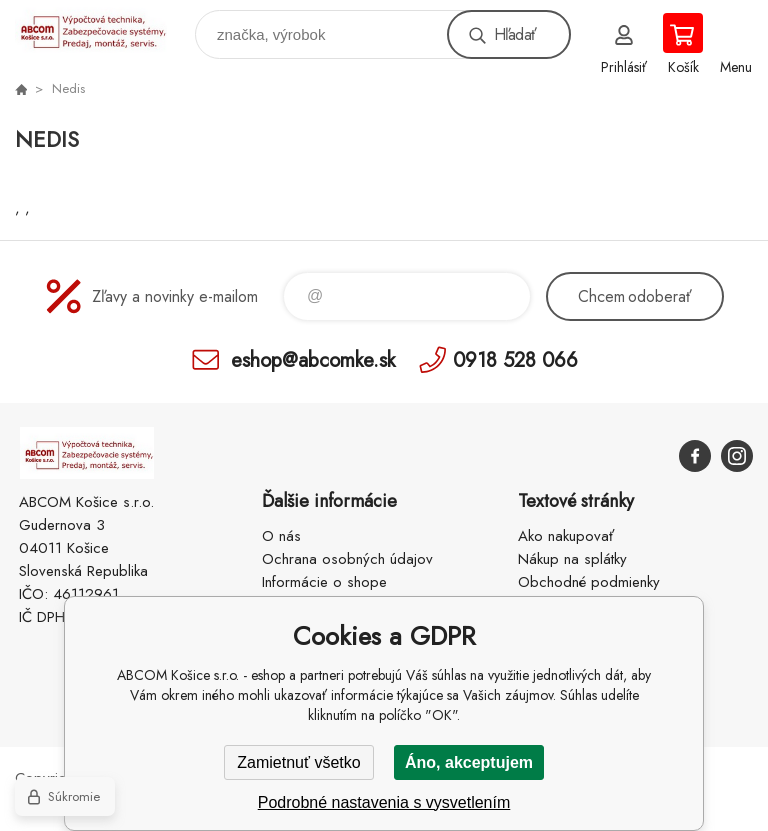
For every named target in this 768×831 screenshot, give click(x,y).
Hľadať (515, 34)
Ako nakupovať (566, 536)
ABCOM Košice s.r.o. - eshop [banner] (103, 29)
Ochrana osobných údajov (347, 559)
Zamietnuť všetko (298, 762)
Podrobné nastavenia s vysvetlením (384, 802)
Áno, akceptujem (469, 762)
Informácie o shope (324, 582)
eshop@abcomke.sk (313, 359)
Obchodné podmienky (589, 582)
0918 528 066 (515, 359)
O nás (281, 536)
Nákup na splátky (572, 559)
